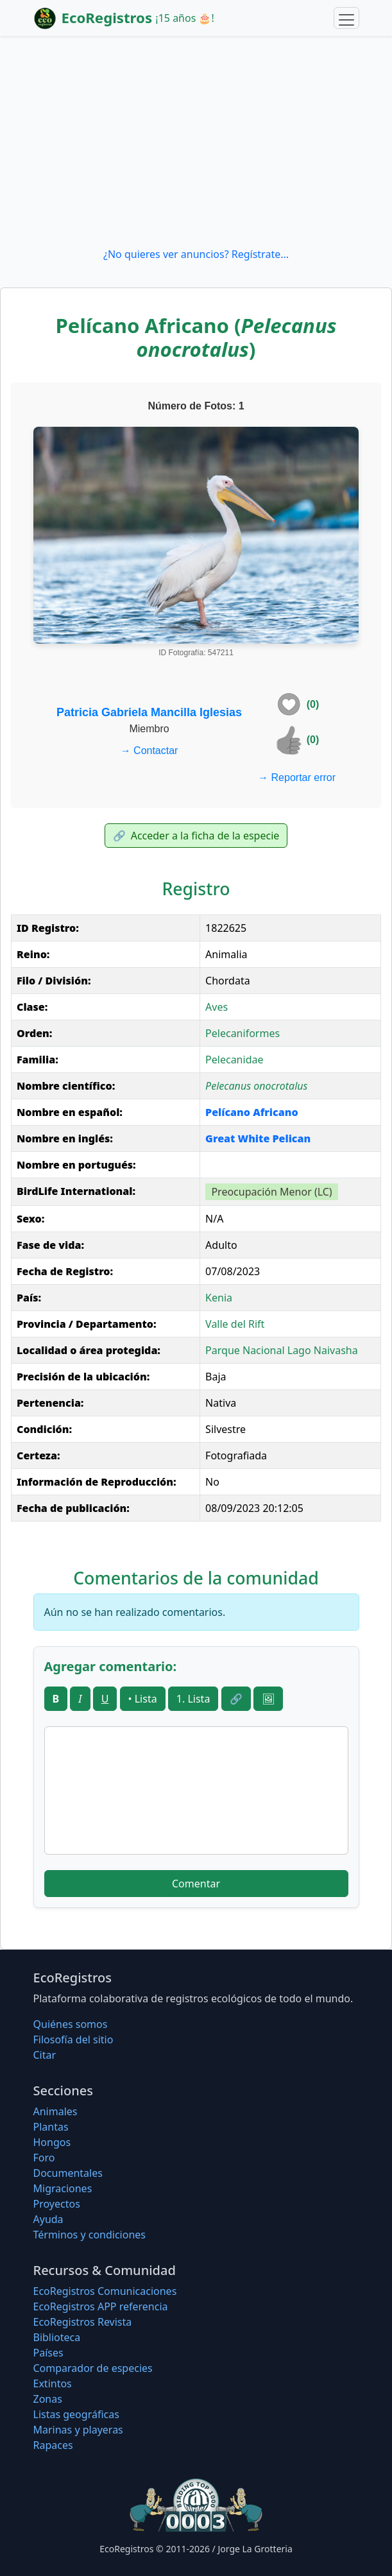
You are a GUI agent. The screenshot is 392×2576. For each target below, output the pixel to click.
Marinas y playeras (78, 2430)
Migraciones (62, 2188)
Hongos (52, 2142)
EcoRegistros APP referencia (100, 2306)
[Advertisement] (196, 141)
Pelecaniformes (242, 1033)
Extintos (52, 2383)
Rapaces (53, 2445)
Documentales (68, 2173)
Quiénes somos (70, 2024)
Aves (216, 1007)
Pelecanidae (234, 1059)
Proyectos (56, 2204)
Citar (44, 2055)
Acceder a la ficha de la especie (196, 835)
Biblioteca (57, 2337)
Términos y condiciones (89, 2235)
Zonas (47, 2399)
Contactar (149, 750)
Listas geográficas (76, 2414)
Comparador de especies (93, 2368)
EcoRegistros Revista (82, 2322)
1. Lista (193, 1699)
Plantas (51, 2127)
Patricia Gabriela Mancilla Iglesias (149, 712)
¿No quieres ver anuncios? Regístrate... (196, 254)
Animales (55, 2111)
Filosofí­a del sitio (73, 2039)
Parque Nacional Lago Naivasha (281, 1350)
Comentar (196, 1883)
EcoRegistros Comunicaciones (105, 2291)
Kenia (218, 1298)
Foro (44, 2158)
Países (48, 2353)
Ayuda (48, 2219)
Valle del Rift (234, 1324)
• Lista (142, 1699)
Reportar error (297, 777)
